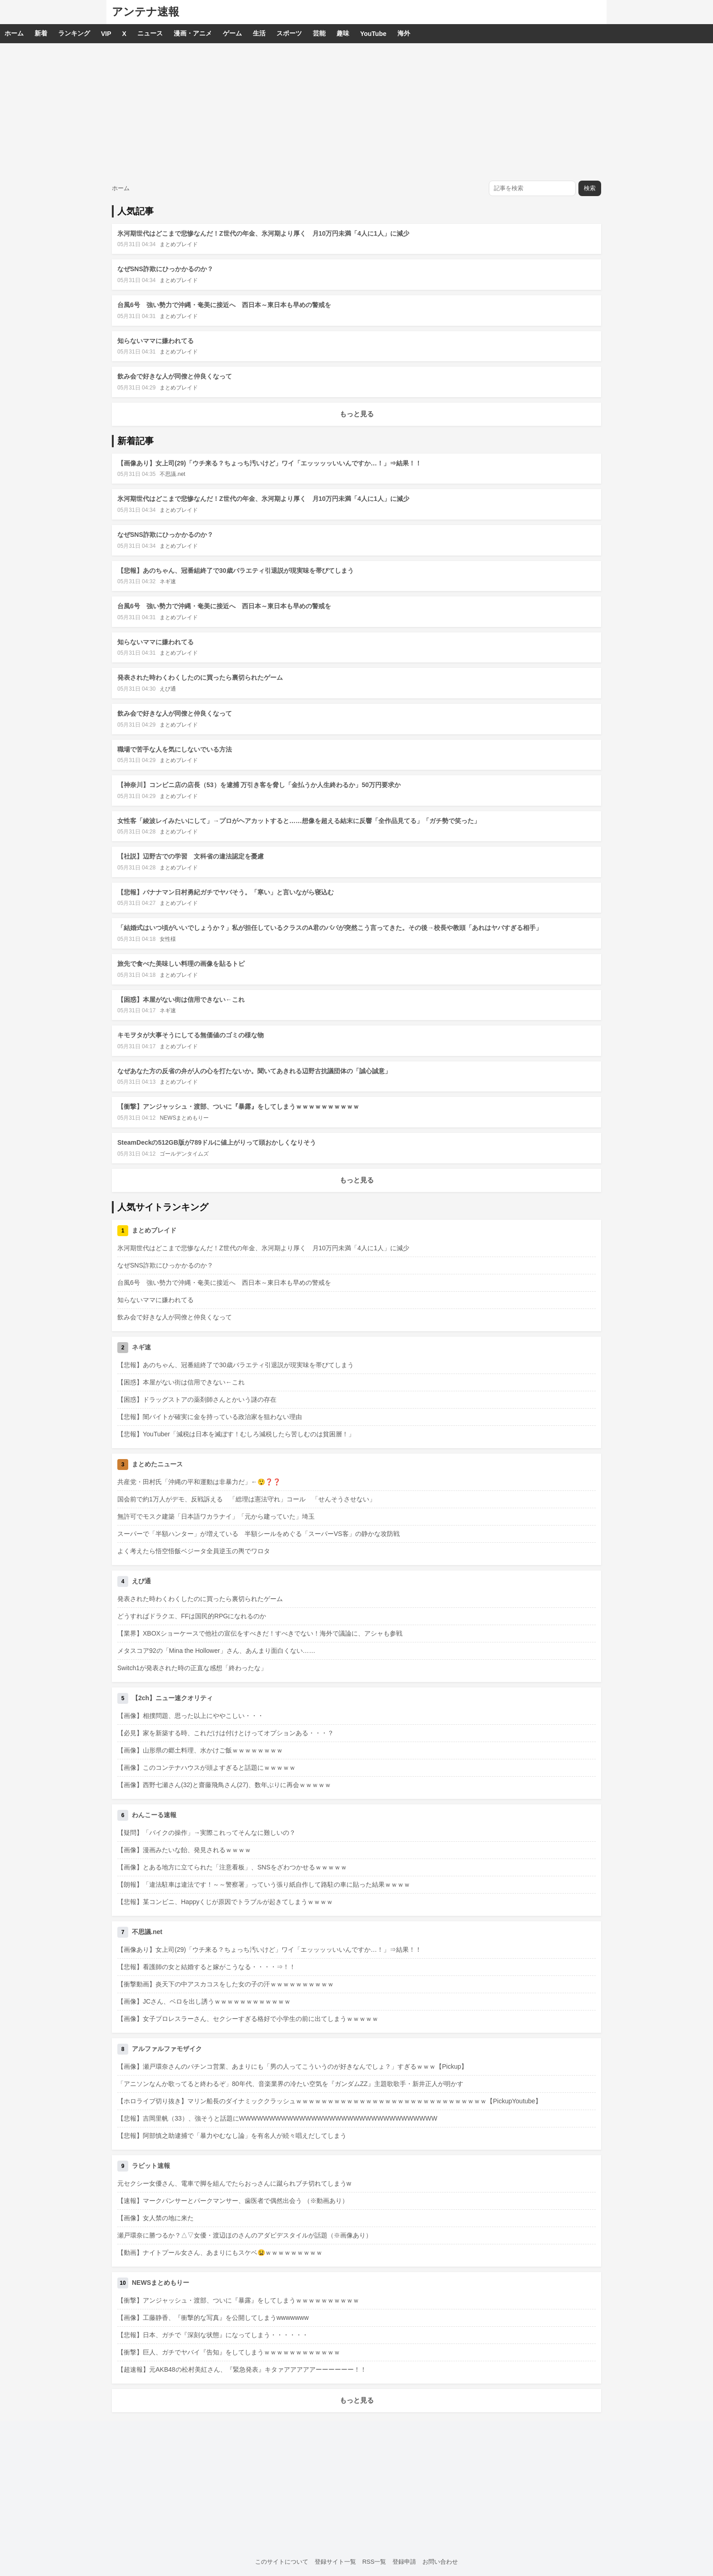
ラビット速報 (151, 2165)
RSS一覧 (374, 2561)
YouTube (373, 33)
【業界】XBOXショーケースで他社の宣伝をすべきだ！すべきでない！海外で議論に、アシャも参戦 (259, 1633)
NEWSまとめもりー (184, 1118)
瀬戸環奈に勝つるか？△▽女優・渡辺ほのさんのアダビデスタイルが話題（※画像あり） (244, 2235)
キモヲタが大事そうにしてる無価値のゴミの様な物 (190, 1035)
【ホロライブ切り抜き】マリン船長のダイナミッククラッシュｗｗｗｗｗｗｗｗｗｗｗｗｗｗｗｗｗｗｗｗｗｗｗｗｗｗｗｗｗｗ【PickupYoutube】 (329, 2101)
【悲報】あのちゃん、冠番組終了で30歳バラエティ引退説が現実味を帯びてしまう (235, 570)
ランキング (74, 33)
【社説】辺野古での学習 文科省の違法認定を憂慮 (190, 856)
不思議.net (172, 474)
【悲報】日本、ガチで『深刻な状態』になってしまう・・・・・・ (212, 2335)
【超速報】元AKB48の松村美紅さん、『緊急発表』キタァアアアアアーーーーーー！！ (242, 2369)
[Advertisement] (356, 111)
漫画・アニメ (193, 33)
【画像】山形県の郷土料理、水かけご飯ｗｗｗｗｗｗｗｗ (200, 1750)
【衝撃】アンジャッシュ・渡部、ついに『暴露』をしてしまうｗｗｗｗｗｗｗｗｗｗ (238, 1106)
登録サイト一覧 (335, 2561)
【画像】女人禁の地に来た (155, 2218)
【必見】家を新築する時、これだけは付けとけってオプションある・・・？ (225, 1733)
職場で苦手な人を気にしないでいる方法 (174, 749)
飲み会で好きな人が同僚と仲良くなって (174, 376)
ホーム (14, 33)
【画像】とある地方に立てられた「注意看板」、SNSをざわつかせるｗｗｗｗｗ (232, 1867)
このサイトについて (281, 2561)
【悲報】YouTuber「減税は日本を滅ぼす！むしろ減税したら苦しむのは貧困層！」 (236, 1434)
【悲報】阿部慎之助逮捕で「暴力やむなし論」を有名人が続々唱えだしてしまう (231, 2135)
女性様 (168, 939)
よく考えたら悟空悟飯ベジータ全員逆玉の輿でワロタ (193, 1551)
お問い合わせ (440, 2561)
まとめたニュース (157, 1464)
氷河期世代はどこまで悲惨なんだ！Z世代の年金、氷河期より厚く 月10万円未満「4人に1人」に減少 (263, 233)
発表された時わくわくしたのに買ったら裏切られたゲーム (200, 677)
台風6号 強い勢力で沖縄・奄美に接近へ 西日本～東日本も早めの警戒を (224, 304)
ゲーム (232, 33)
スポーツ (289, 33)
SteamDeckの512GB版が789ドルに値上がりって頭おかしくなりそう (216, 1142)
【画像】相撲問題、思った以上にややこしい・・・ (190, 1715)
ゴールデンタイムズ (184, 1154)
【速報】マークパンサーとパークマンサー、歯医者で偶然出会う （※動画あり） (232, 2200)
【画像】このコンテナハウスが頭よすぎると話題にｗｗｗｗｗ (206, 1767)
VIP (106, 33)
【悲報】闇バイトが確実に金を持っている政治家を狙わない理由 (209, 1416)
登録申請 (404, 2561)
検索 (590, 188)
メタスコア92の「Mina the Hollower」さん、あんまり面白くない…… (216, 1650)
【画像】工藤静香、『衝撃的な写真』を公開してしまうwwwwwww (213, 2317)
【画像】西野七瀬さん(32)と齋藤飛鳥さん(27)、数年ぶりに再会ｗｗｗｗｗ (224, 1784)
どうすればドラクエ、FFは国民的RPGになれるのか (191, 1616)
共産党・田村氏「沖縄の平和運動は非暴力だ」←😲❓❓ (199, 1481)
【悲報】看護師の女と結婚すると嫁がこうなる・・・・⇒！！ (206, 1966)
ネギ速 (168, 581)
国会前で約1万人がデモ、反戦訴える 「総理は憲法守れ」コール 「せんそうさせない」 (246, 1499)
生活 (259, 33)
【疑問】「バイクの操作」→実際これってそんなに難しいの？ (206, 1832)
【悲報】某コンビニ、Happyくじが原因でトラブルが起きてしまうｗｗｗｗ (225, 1901)
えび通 (168, 689)
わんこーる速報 (154, 1814)
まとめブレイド (179, 244)
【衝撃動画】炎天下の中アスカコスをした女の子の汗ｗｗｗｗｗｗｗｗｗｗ (225, 1984)
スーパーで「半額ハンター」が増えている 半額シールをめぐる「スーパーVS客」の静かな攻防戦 (258, 1533)
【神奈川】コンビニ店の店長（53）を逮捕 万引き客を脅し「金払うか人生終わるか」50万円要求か (259, 784)
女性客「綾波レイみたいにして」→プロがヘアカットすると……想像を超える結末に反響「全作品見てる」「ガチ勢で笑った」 (298, 820)
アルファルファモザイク (167, 2048)
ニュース (150, 33)
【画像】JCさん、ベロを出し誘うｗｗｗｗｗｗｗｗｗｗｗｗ (204, 2001)
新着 (41, 33)
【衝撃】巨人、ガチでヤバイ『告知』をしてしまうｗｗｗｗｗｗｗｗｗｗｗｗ (228, 2352)
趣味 (342, 33)
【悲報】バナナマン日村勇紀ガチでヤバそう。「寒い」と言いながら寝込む (225, 892)
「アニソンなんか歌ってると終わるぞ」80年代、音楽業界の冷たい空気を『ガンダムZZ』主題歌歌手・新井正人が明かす (290, 2083)
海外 (403, 33)
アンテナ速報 (145, 11)
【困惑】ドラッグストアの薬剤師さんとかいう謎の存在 (196, 1399)
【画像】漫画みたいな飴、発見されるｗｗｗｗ (184, 1850)
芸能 (319, 33)
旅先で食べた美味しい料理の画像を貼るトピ (181, 963)
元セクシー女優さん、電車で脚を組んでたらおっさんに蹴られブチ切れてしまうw (234, 2183)
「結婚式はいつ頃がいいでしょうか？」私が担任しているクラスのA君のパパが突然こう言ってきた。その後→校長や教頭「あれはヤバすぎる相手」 (329, 927)
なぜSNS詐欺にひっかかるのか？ (165, 269)
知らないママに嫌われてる (155, 340)
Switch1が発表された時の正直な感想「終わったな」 (192, 1668)
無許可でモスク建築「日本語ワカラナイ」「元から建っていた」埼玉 (216, 1516)
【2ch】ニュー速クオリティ (172, 1698)
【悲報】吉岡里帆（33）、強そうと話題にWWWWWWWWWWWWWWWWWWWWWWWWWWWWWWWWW (277, 2118)
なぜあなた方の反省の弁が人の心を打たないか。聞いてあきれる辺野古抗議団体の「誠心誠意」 (254, 1071)
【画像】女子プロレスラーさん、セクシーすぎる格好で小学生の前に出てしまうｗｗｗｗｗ (247, 2018)
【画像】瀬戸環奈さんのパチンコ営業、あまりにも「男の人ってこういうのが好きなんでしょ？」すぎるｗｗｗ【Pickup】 (292, 2066)
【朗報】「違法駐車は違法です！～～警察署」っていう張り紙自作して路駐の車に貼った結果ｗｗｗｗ (263, 1884)
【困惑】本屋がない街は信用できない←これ (181, 999)
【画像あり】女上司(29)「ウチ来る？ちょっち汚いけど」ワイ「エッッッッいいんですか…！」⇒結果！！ (269, 463)
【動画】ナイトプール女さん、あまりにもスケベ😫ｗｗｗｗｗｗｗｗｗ (219, 2252)
